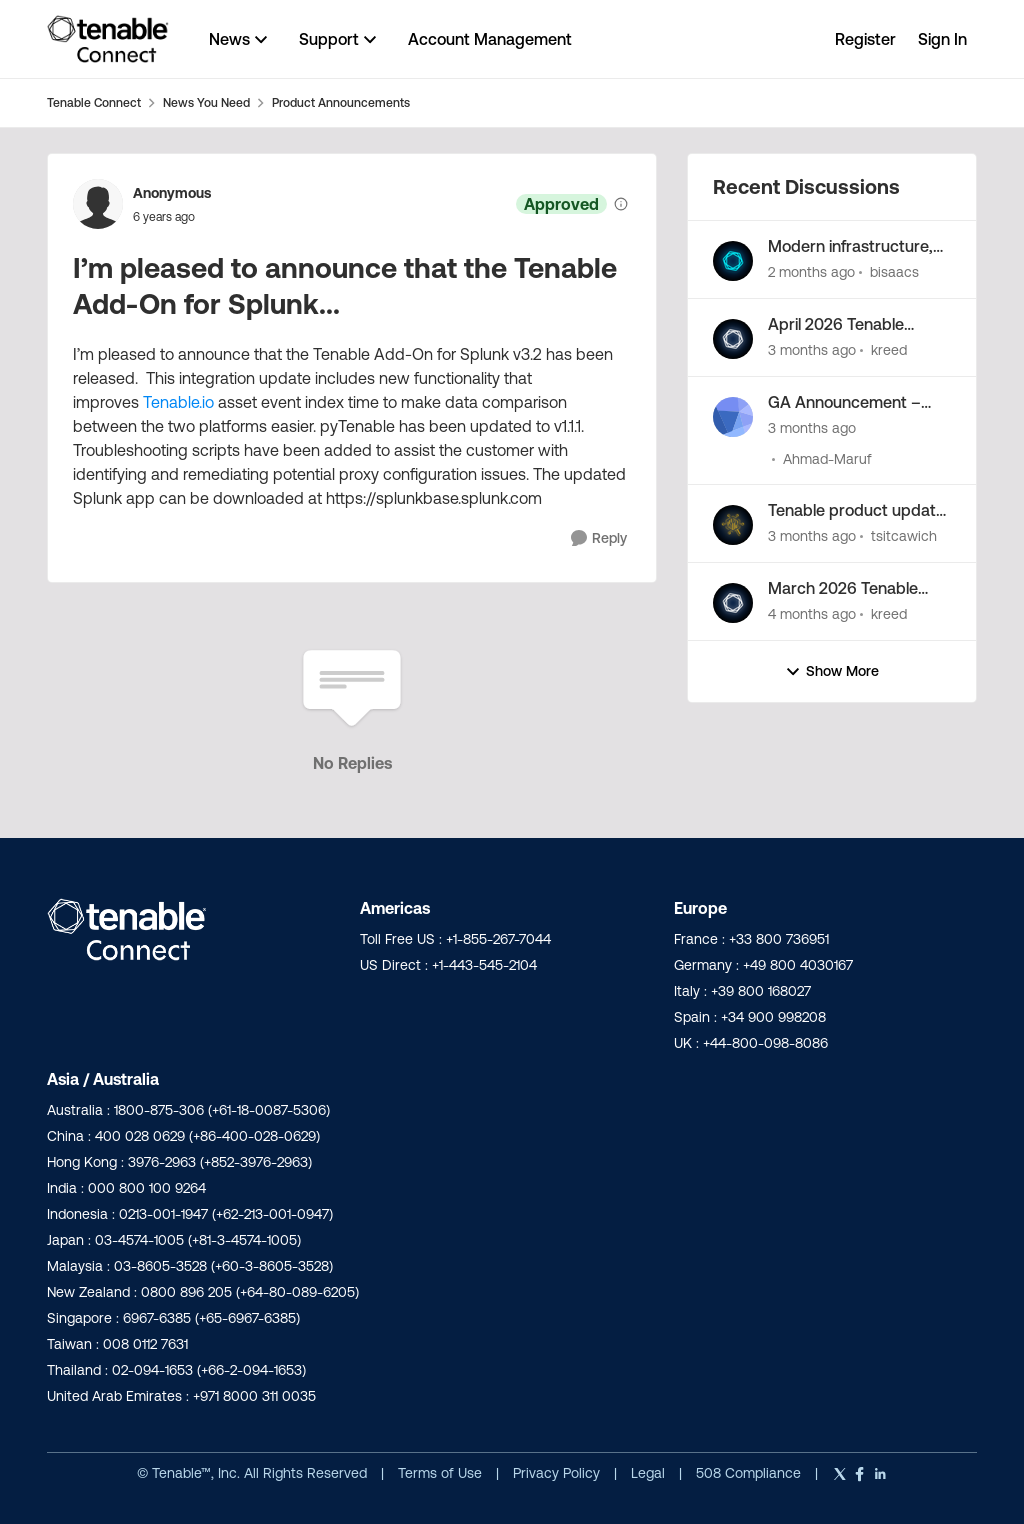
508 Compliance (750, 1473)
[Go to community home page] (108, 39)
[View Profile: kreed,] (733, 339)
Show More (832, 671)
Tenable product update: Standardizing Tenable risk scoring (858, 511)
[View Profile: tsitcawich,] (733, 525)
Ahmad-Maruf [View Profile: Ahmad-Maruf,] (827, 458)
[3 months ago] (812, 350)
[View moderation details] (621, 204)
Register (865, 39)
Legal (650, 1473)
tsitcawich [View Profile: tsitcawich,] (904, 536)
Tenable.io (178, 402)
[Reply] (599, 538)
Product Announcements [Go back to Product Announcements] (341, 102)
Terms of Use (440, 1473)
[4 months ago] (812, 614)
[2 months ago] (811, 272)
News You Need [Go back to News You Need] (206, 102)
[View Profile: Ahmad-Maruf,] (733, 417)
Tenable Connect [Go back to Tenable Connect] (94, 102)
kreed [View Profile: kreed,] (889, 350)
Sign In (942, 39)
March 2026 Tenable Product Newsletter (843, 589)
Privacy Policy (558, 1473)
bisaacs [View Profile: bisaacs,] (894, 272)
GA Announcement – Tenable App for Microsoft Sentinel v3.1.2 (854, 403)
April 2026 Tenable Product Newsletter (838, 325)
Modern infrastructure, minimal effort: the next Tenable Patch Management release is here (853, 247)
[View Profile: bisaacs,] (733, 261)
